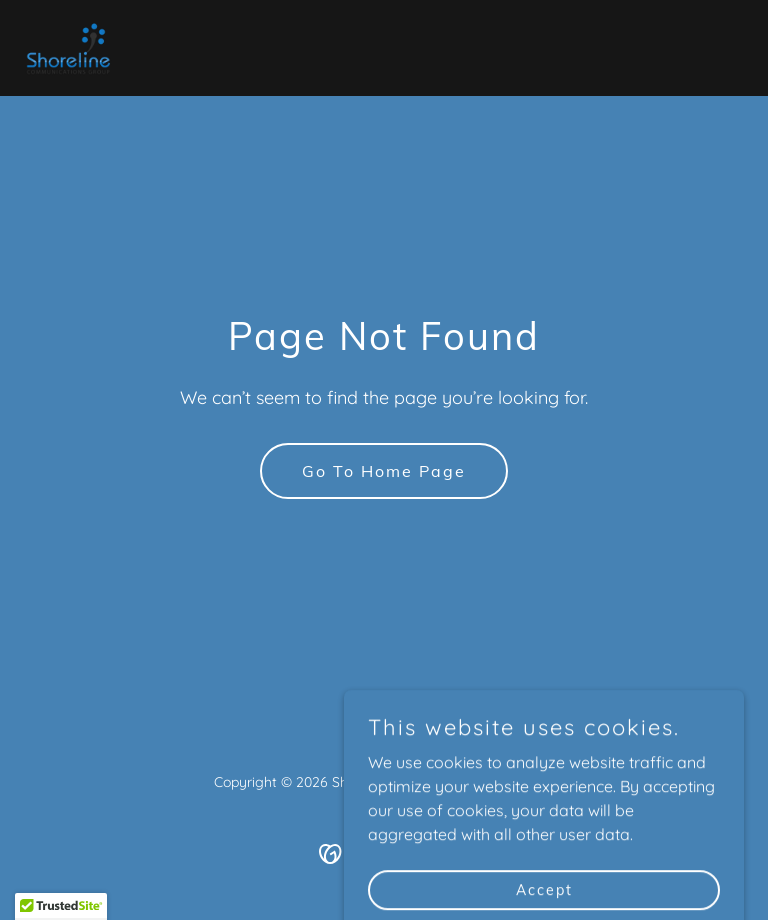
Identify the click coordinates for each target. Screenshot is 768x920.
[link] (69, 48)
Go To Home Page (384, 471)
